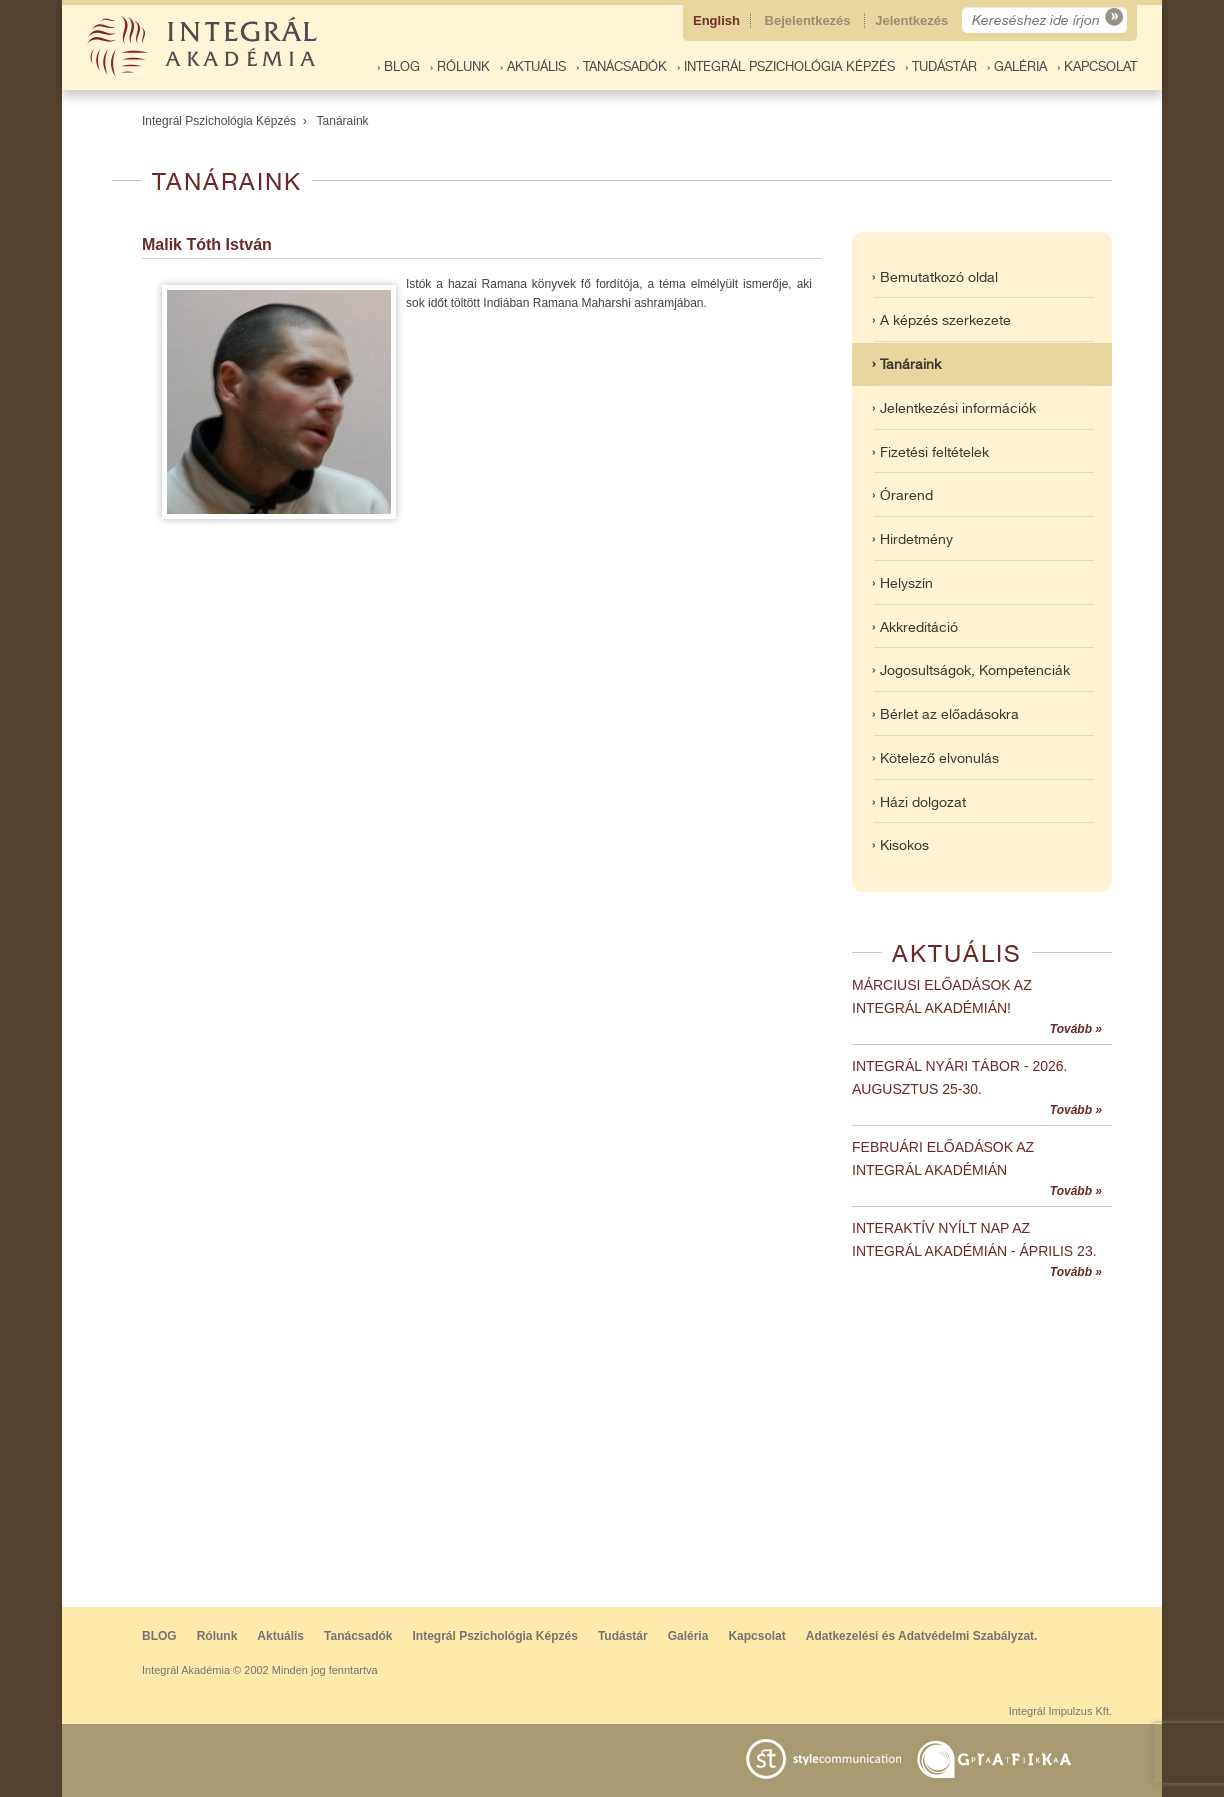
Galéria (688, 1636)
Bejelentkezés (810, 20)
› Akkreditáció (915, 627)
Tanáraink (343, 121)
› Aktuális (533, 66)
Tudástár (623, 1636)
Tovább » (1076, 1029)
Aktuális (280, 1636)
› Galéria (1017, 66)
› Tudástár (941, 66)
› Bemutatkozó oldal (935, 277)
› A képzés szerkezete (941, 320)
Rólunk (217, 1636)
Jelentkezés (913, 20)
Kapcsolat (756, 1636)
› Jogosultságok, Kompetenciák (971, 670)
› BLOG (398, 66)
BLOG (159, 1636)
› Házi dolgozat (919, 802)
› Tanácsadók (621, 66)
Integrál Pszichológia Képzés (219, 121)
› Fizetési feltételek (930, 452)
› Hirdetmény (912, 539)
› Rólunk (460, 66)
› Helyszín (902, 583)
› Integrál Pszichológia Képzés (786, 66)
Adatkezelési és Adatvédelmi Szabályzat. (922, 1636)
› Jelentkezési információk (954, 408)
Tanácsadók (358, 1636)
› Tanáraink (906, 364)
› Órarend (902, 495)
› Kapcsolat (1097, 66)
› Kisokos (900, 845)
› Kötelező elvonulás (935, 758)
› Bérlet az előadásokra (945, 714)
